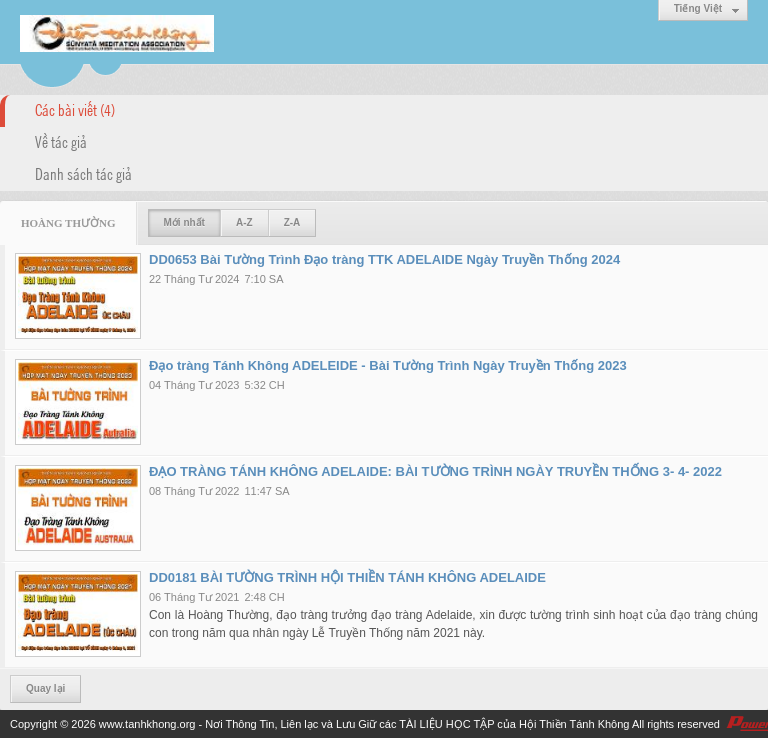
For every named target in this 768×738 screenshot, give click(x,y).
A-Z (244, 222)
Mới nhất (184, 222)
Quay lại (45, 688)
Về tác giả (61, 141)
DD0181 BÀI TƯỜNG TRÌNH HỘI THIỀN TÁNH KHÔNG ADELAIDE (347, 577)
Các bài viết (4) (75, 109)
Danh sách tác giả (83, 173)
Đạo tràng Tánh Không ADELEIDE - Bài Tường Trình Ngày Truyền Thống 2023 (388, 365)
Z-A (292, 222)
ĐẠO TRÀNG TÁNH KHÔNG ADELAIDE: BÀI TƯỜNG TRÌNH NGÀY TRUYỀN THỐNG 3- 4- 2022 (435, 471)
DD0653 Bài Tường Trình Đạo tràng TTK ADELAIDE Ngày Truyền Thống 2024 (384, 259)
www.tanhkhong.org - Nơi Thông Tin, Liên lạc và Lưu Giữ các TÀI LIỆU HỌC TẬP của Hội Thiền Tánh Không (364, 724)
